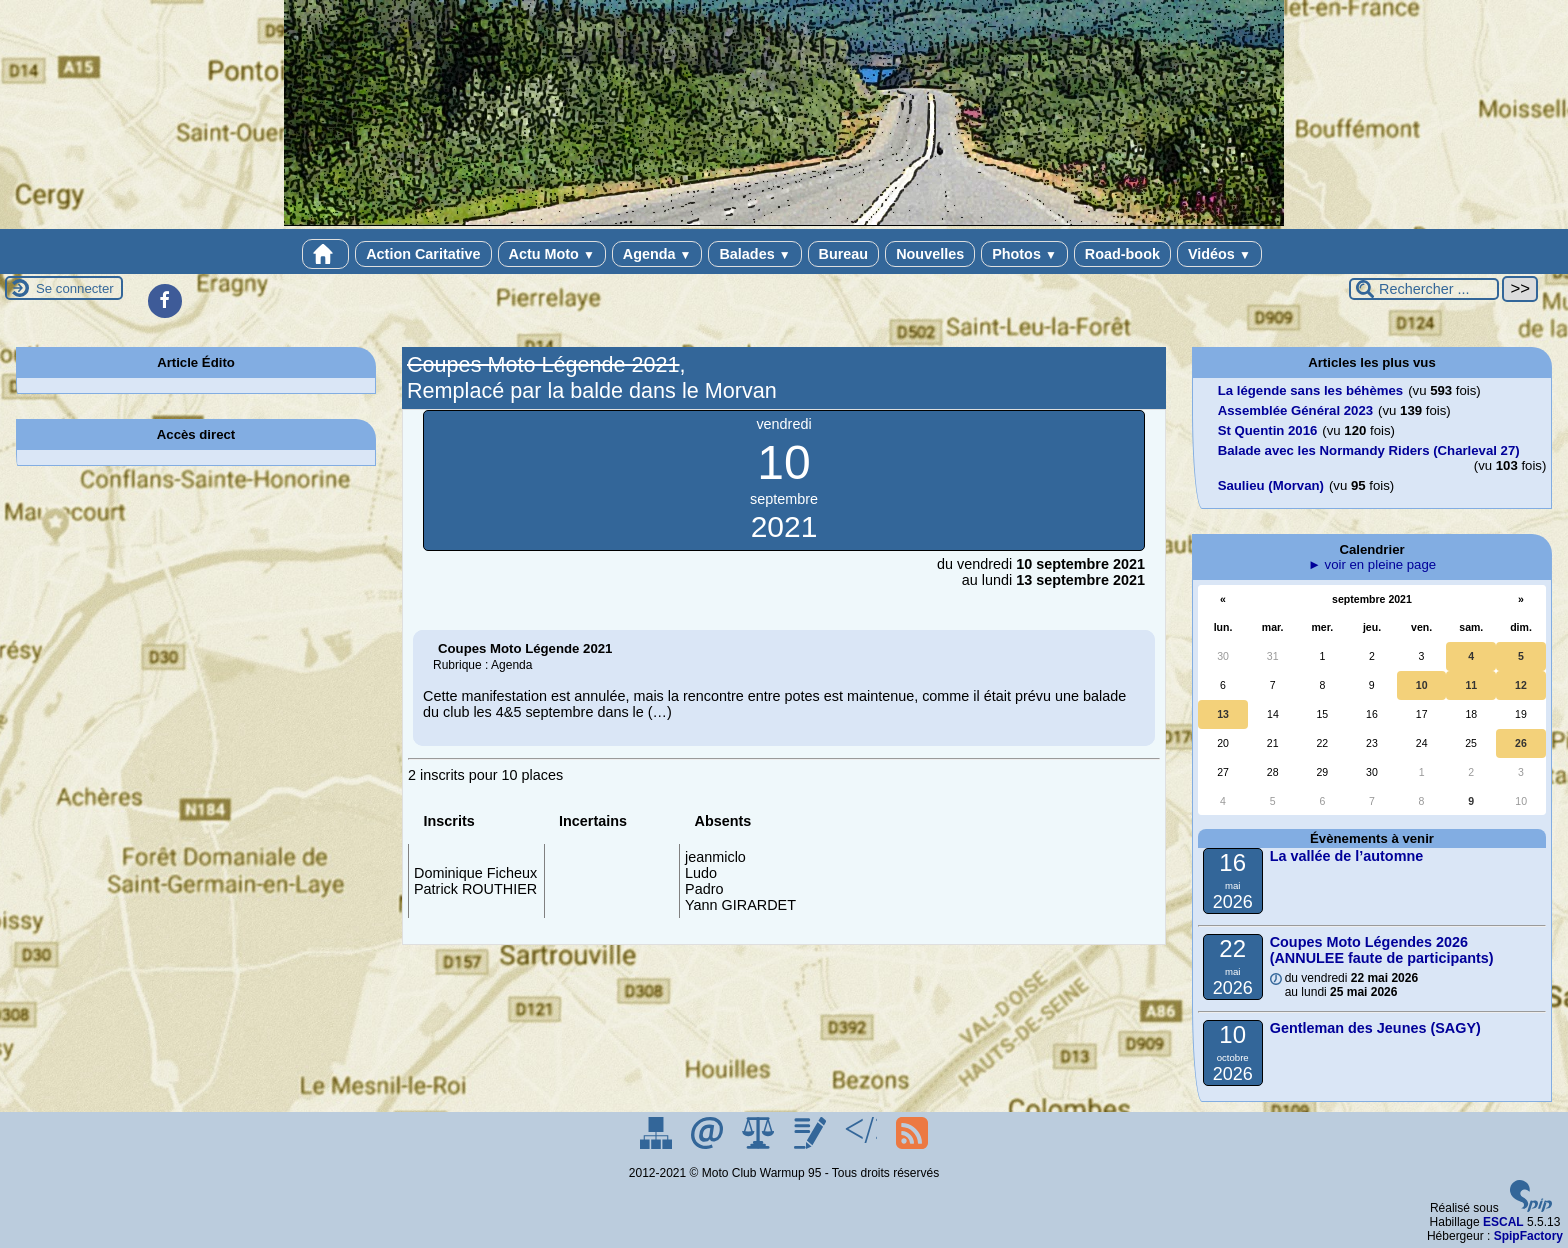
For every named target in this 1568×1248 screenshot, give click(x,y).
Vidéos (1219, 254)
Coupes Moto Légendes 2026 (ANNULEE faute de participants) (1382, 950)
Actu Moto (552, 254)
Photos (1024, 254)
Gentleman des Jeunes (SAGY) (1375, 1028)
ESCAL (1503, 1222)
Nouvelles (930, 254)
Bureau (844, 254)
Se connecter (75, 288)
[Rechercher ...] (1424, 289)
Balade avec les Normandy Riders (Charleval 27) (1369, 450)
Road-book (1122, 254)
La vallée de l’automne (1347, 856)
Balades (754, 254)
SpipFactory (1528, 1236)
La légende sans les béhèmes (1310, 390)
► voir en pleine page (1372, 564)
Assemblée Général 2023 (1295, 410)
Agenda (657, 254)
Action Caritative (423, 254)
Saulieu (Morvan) (1271, 485)
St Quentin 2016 (1268, 430)
